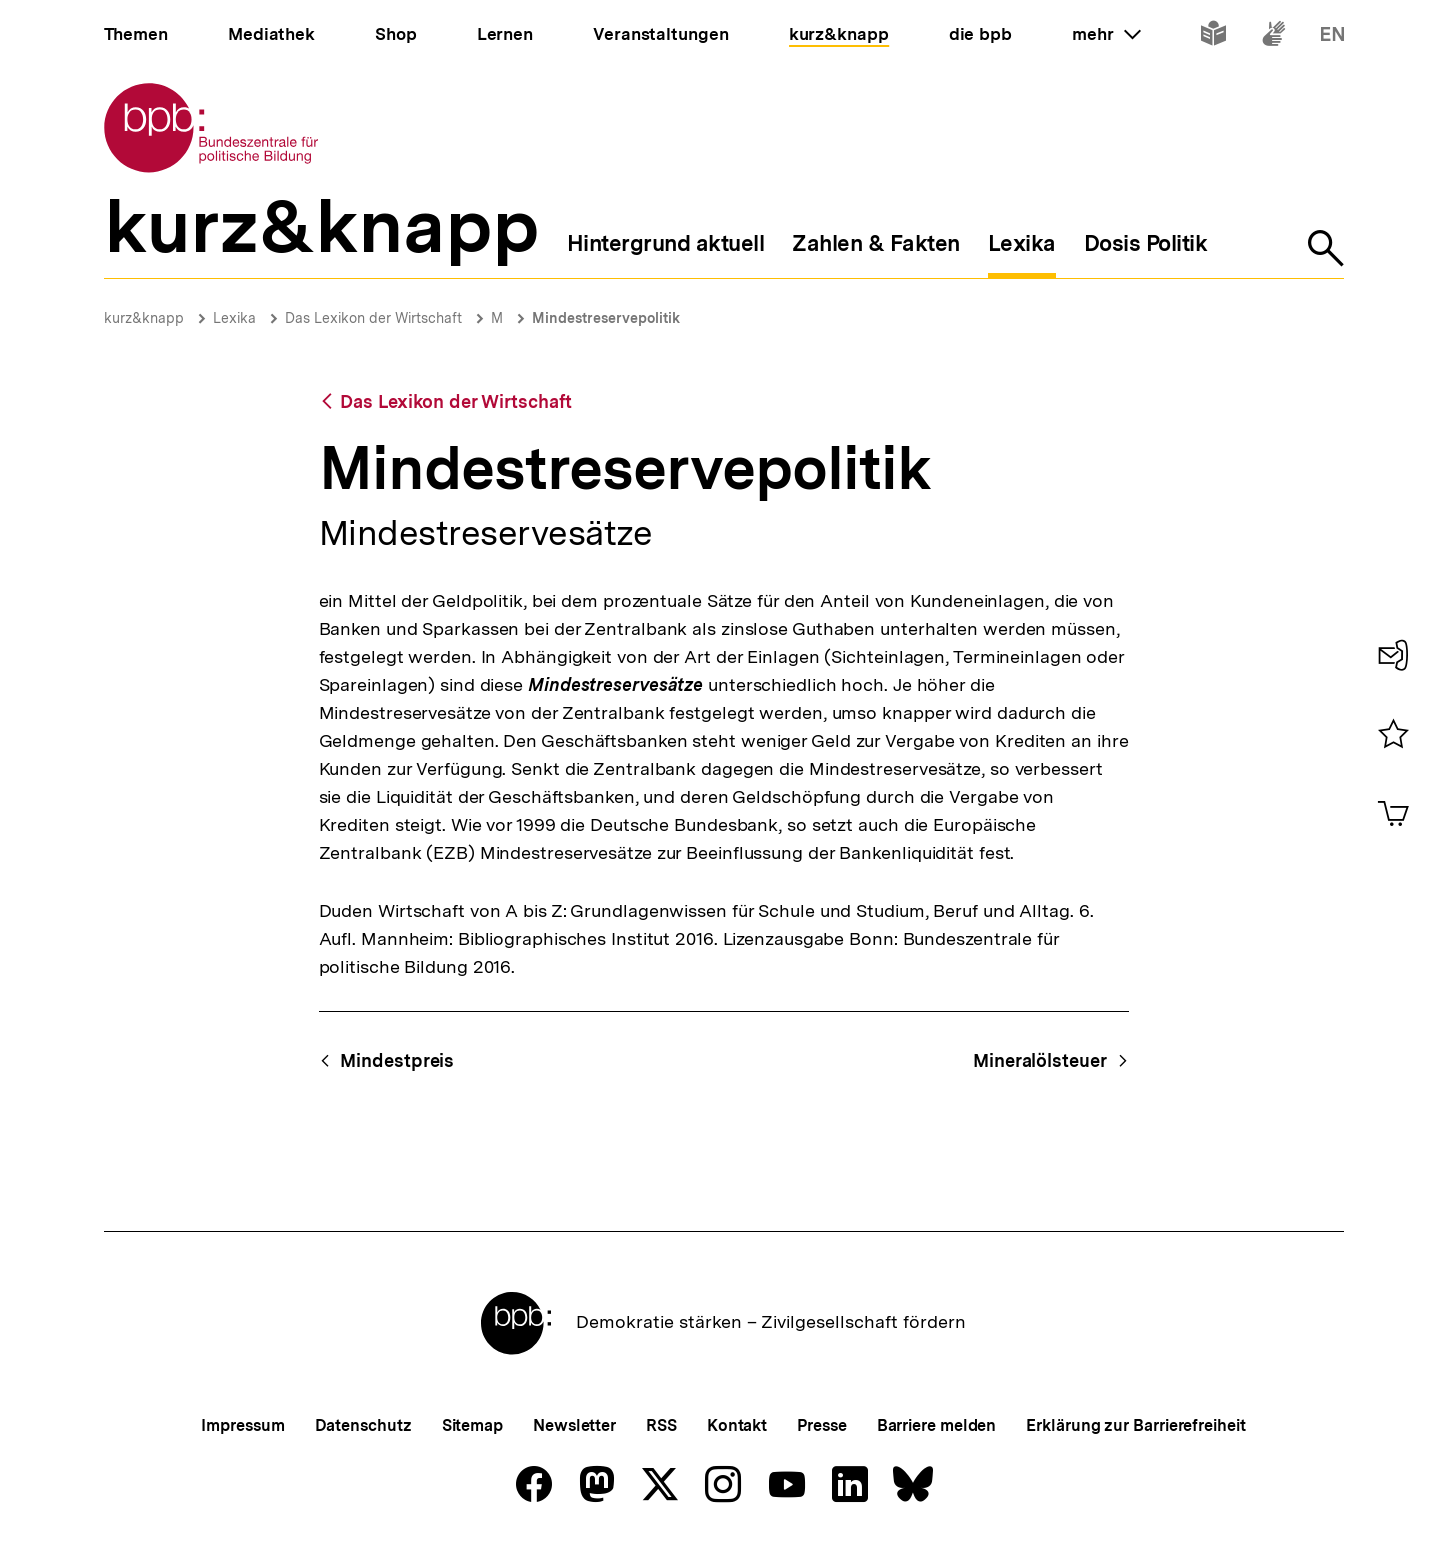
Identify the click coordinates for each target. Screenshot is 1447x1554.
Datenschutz (363, 1425)
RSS (661, 1425)
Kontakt (737, 1425)
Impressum (242, 1425)
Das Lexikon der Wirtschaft (373, 318)
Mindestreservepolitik (606, 318)
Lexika (234, 318)
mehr (1106, 34)
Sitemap (472, 1425)
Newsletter (574, 1425)
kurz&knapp (144, 318)
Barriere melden (937, 1425)
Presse (821, 1425)
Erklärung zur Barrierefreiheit (1135, 1425)
